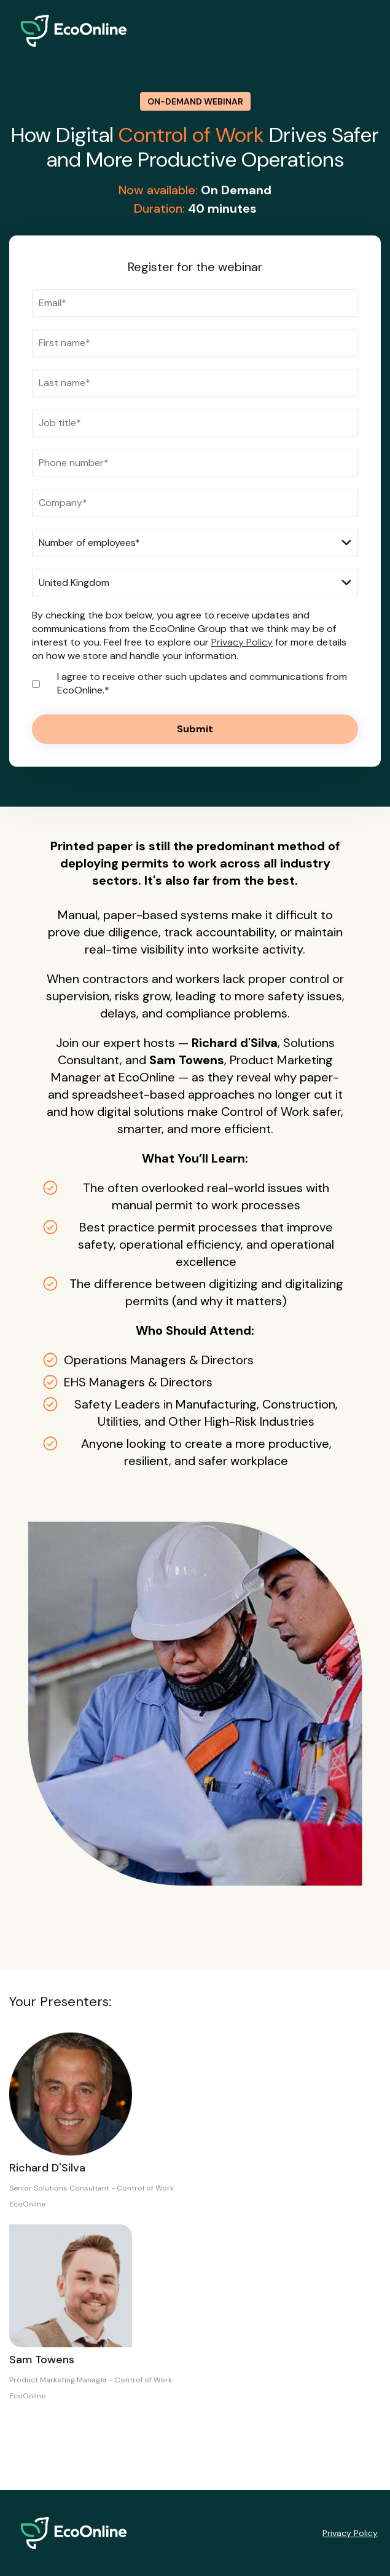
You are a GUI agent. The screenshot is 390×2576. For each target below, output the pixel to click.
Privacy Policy (242, 642)
